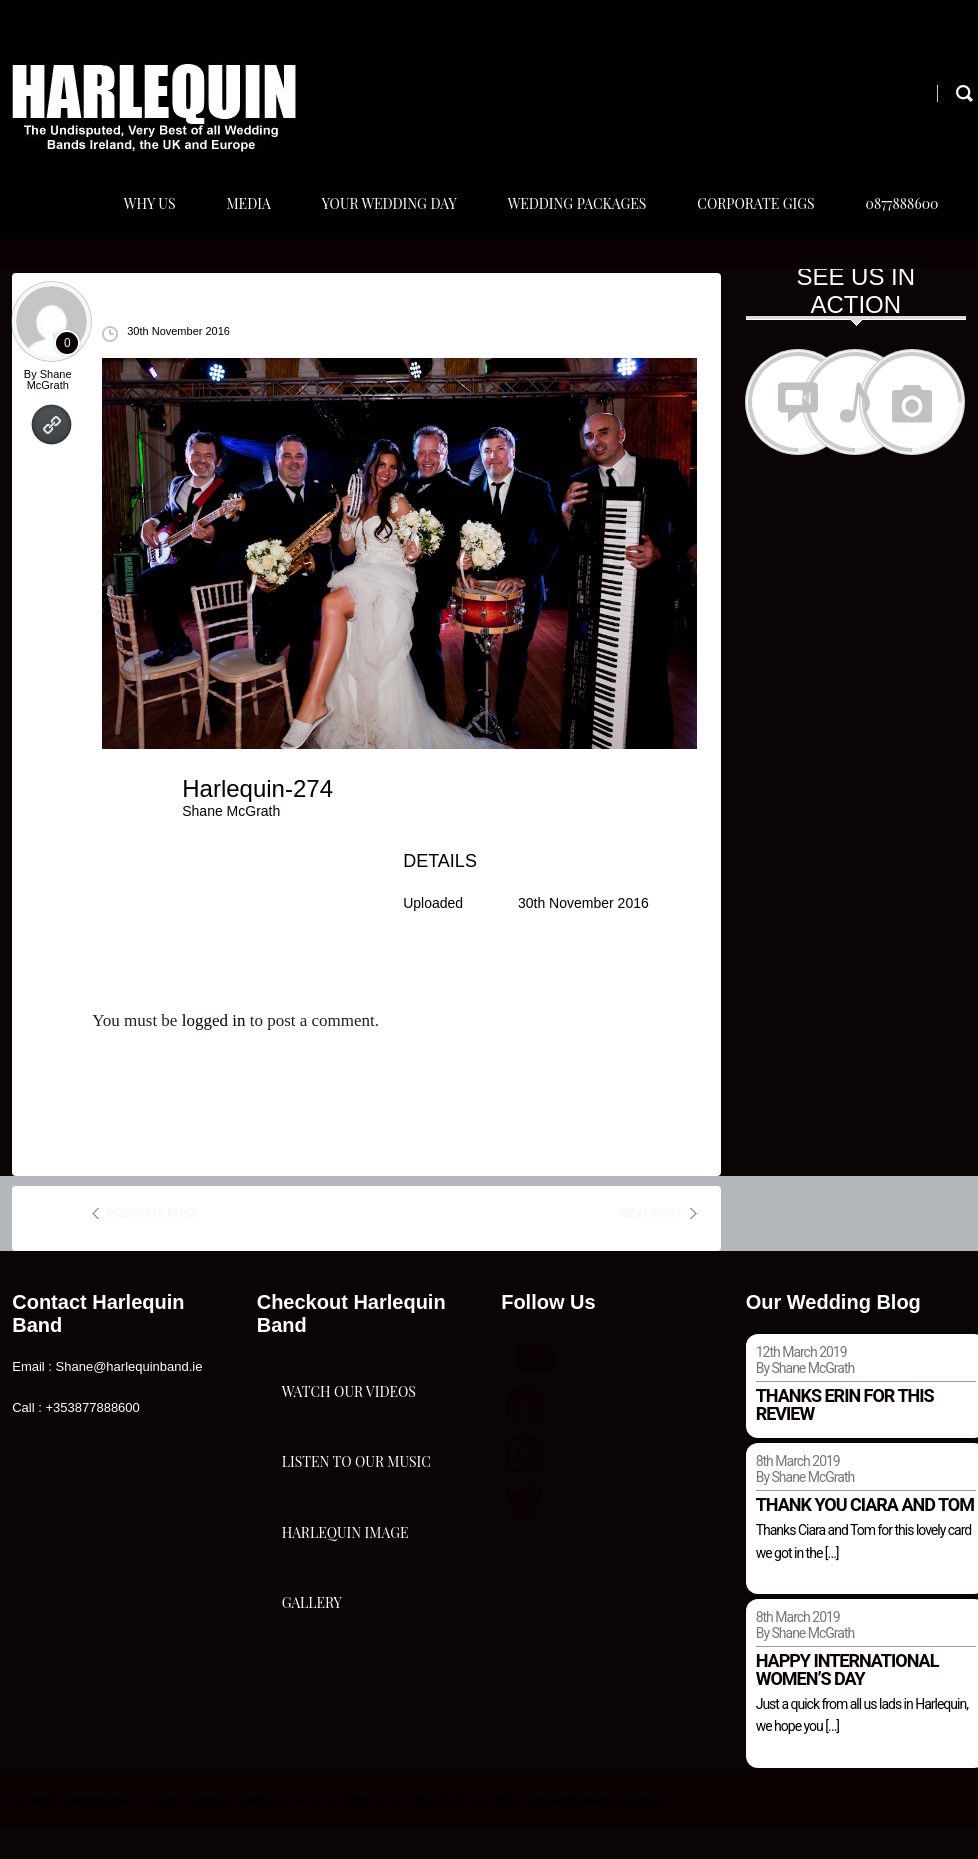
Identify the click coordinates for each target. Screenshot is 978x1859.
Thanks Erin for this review (845, 1434)
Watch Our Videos (349, 1436)
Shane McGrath (49, 409)
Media (235, 218)
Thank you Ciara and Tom (865, 1534)
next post (651, 1243)
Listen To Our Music (356, 1536)
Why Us (134, 218)
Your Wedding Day (378, 218)
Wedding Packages (569, 218)
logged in (214, 1049)
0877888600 (899, 218)
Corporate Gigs (750, 218)
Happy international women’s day (847, 1699)
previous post (152, 1243)
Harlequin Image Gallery (345, 1657)
